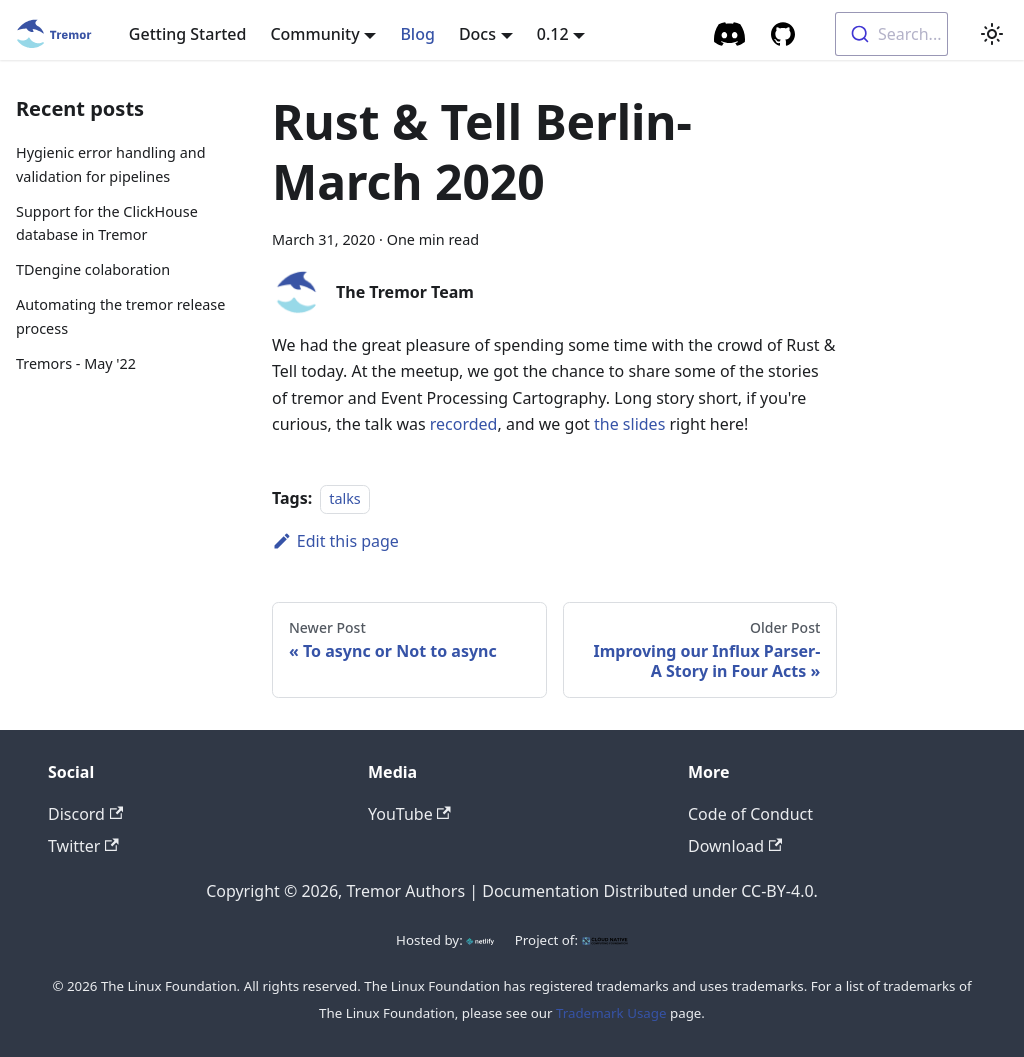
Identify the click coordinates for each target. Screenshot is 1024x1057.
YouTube (409, 814)
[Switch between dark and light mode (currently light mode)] (992, 34)
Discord (85, 814)
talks (345, 498)
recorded (464, 424)
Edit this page (335, 541)
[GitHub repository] (783, 34)
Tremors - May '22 (76, 363)
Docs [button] (477, 34)
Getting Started (188, 34)
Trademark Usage (611, 1013)
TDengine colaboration (93, 269)
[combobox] (891, 34)
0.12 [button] (553, 34)
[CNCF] (605, 940)
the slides (629, 424)
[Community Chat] (730, 34)
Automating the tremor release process (120, 316)
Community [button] (314, 34)
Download (735, 846)
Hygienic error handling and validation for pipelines (110, 164)
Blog (417, 34)
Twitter (83, 846)
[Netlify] (480, 940)
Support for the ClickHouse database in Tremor (107, 223)
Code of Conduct (750, 814)
